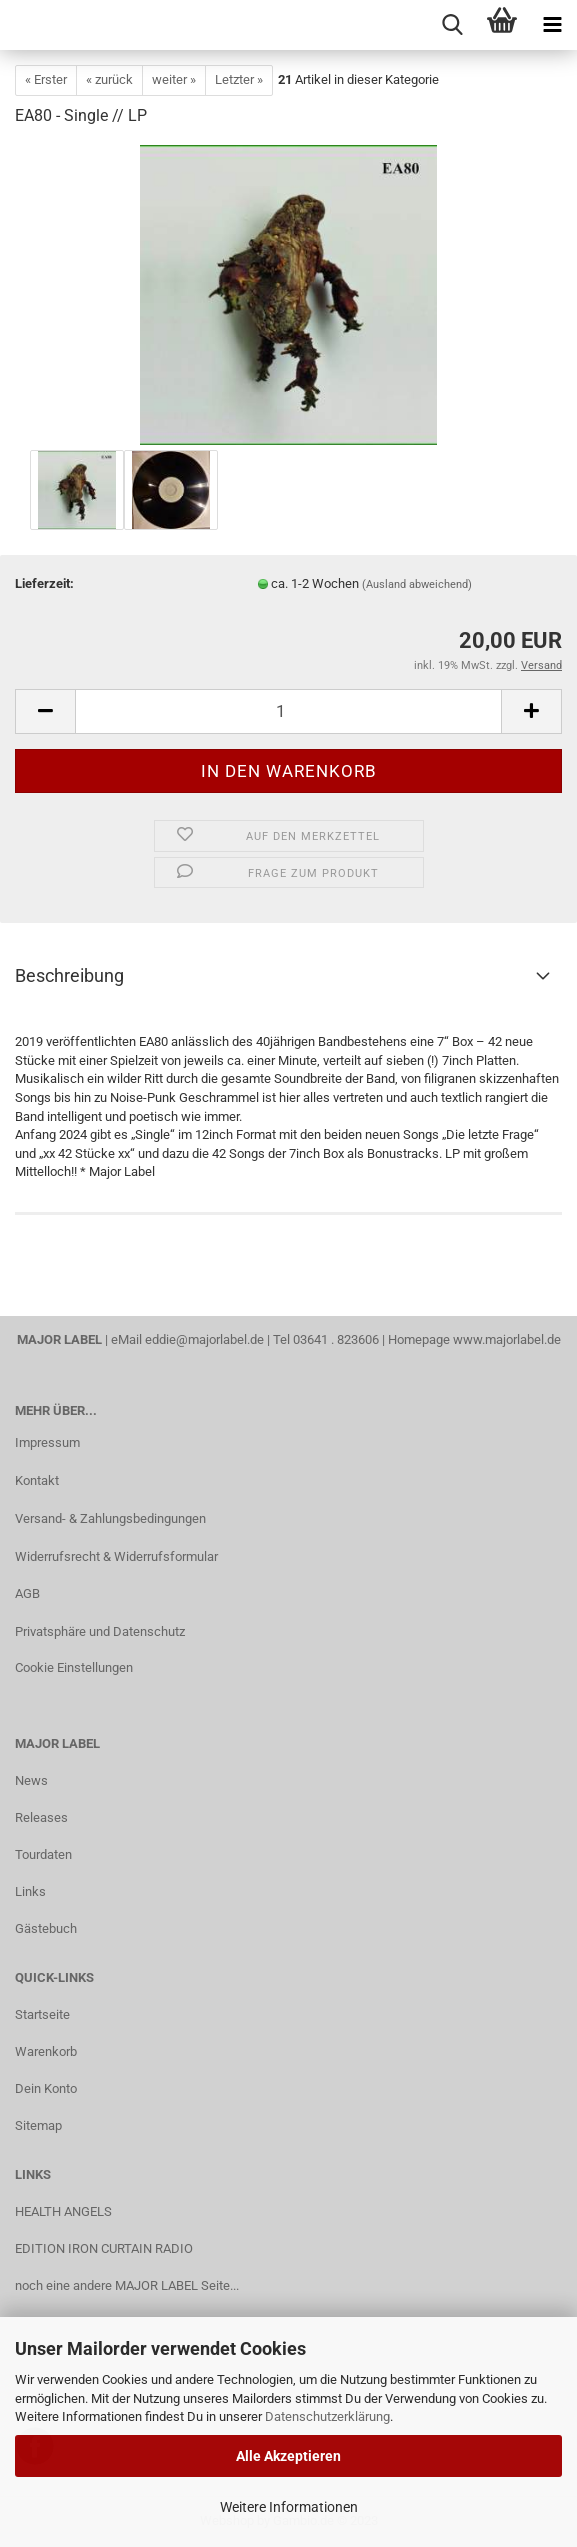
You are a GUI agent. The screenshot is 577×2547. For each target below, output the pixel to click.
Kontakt (37, 1480)
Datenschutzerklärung (327, 2416)
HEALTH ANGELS (63, 2211)
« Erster (46, 79)
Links (30, 1891)
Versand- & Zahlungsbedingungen (110, 1518)
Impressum (47, 1442)
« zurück (109, 79)
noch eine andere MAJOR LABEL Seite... (127, 2285)
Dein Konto (46, 2088)
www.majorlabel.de (507, 1339)
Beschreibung (69, 975)
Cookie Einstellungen (74, 1667)
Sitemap (38, 2125)
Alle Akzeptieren (288, 2456)
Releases (41, 1817)
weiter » (174, 79)
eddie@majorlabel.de (204, 1339)
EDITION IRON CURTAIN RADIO (104, 2248)
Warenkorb (46, 2051)
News (31, 1780)
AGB (27, 1593)
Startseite (42, 2014)
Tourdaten (43, 1854)
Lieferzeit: (44, 583)
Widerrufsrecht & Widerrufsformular (116, 1556)
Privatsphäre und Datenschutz (100, 1631)
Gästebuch (46, 1928)
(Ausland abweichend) (417, 584)
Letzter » (239, 79)
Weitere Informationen (289, 2507)
